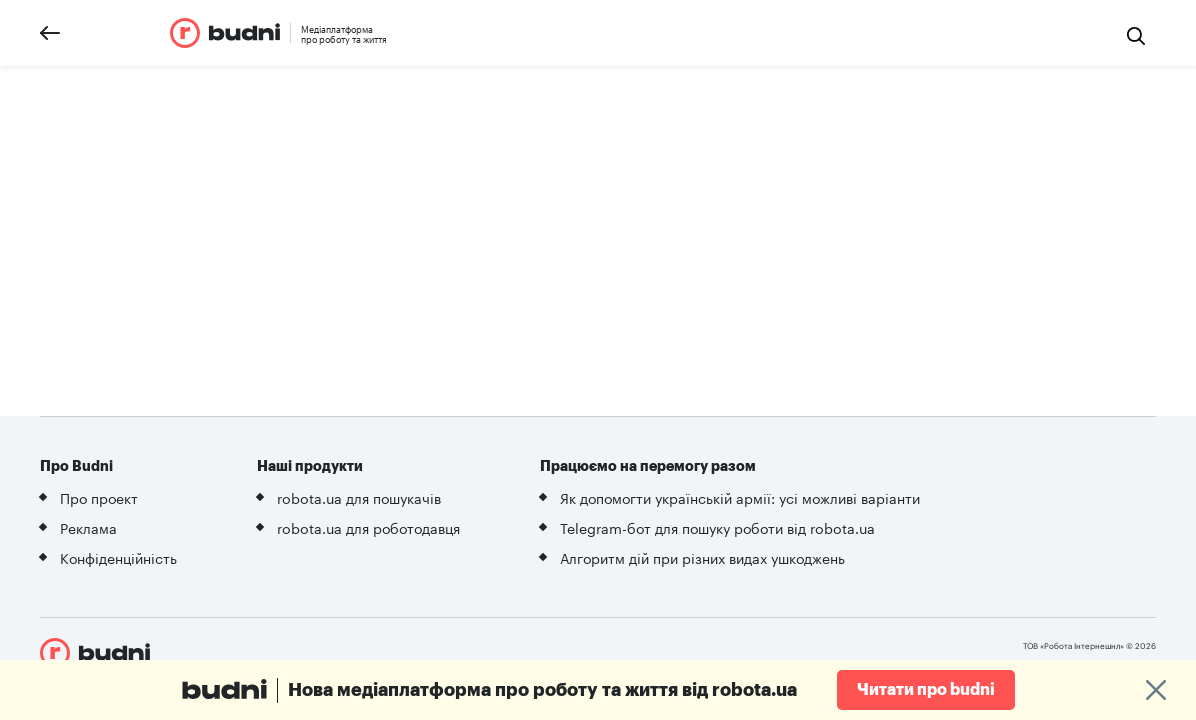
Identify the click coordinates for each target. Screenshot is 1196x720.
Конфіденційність (118, 557)
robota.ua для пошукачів (359, 497)
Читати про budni (926, 690)
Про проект (99, 497)
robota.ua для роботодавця (368, 527)
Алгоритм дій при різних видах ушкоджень (702, 557)
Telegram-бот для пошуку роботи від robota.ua (717, 527)
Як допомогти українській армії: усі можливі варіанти (740, 497)
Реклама (88, 527)
